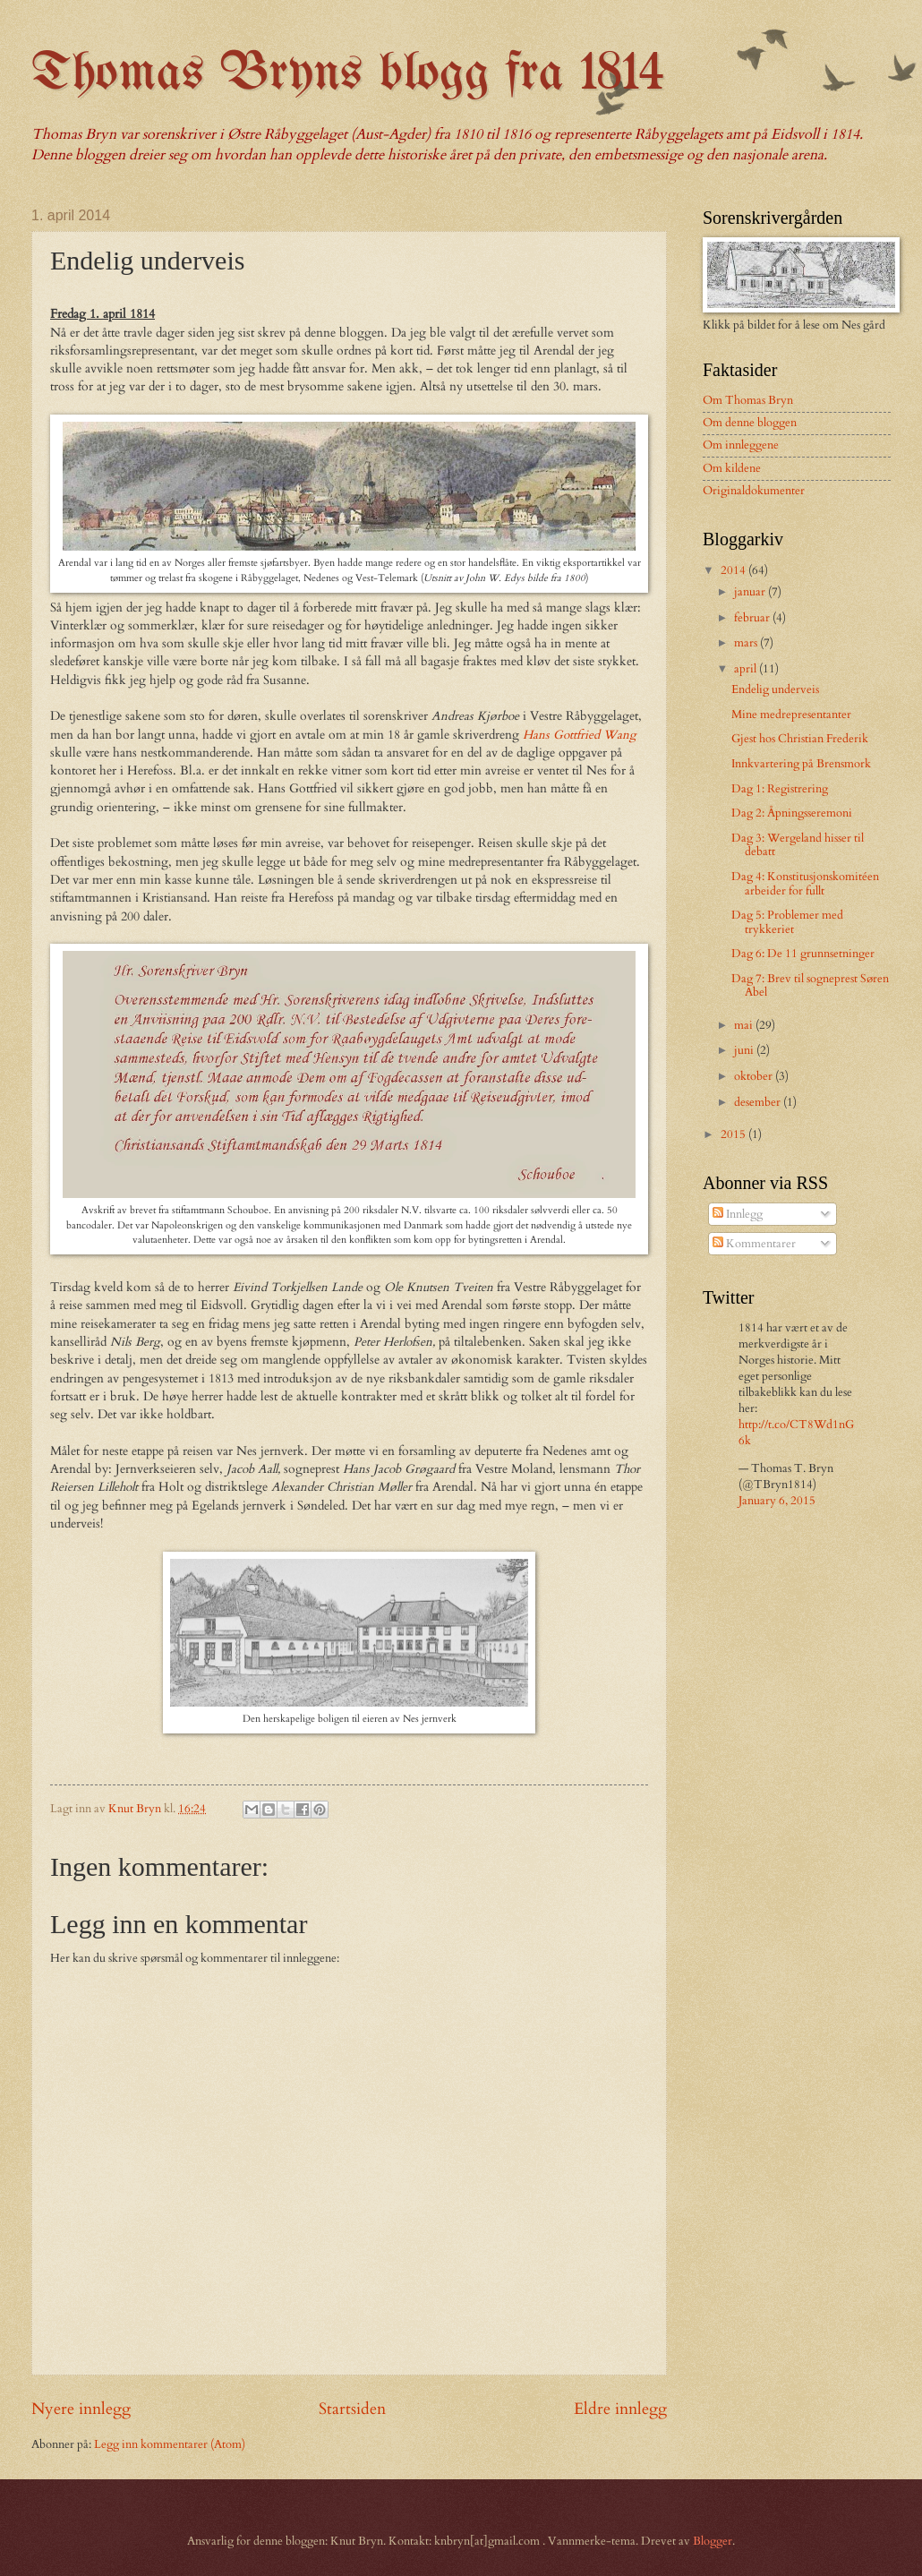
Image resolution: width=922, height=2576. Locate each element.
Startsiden (352, 2409)
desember (758, 1102)
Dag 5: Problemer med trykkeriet (787, 922)
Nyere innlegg (81, 2409)
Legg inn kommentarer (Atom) (169, 2444)
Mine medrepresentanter (791, 714)
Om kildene (732, 468)
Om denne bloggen (750, 423)
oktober (754, 1076)
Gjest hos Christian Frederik (799, 739)
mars (747, 643)
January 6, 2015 (776, 1501)
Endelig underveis (775, 689)
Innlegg (738, 1214)
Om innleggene (741, 445)
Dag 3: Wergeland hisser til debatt (797, 845)
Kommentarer (754, 1244)
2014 (734, 570)
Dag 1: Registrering (779, 789)
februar (753, 618)
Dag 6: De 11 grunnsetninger (803, 954)
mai (745, 1025)
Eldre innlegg (620, 2409)
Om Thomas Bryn (748, 400)
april (746, 669)
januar (751, 592)
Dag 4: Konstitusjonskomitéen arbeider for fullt (805, 883)
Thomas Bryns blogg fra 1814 (347, 74)
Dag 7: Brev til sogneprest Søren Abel (810, 985)
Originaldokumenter (754, 491)
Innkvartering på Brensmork (801, 764)
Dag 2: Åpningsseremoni (791, 813)
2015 (734, 1134)
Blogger (712, 2541)
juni (745, 1050)
